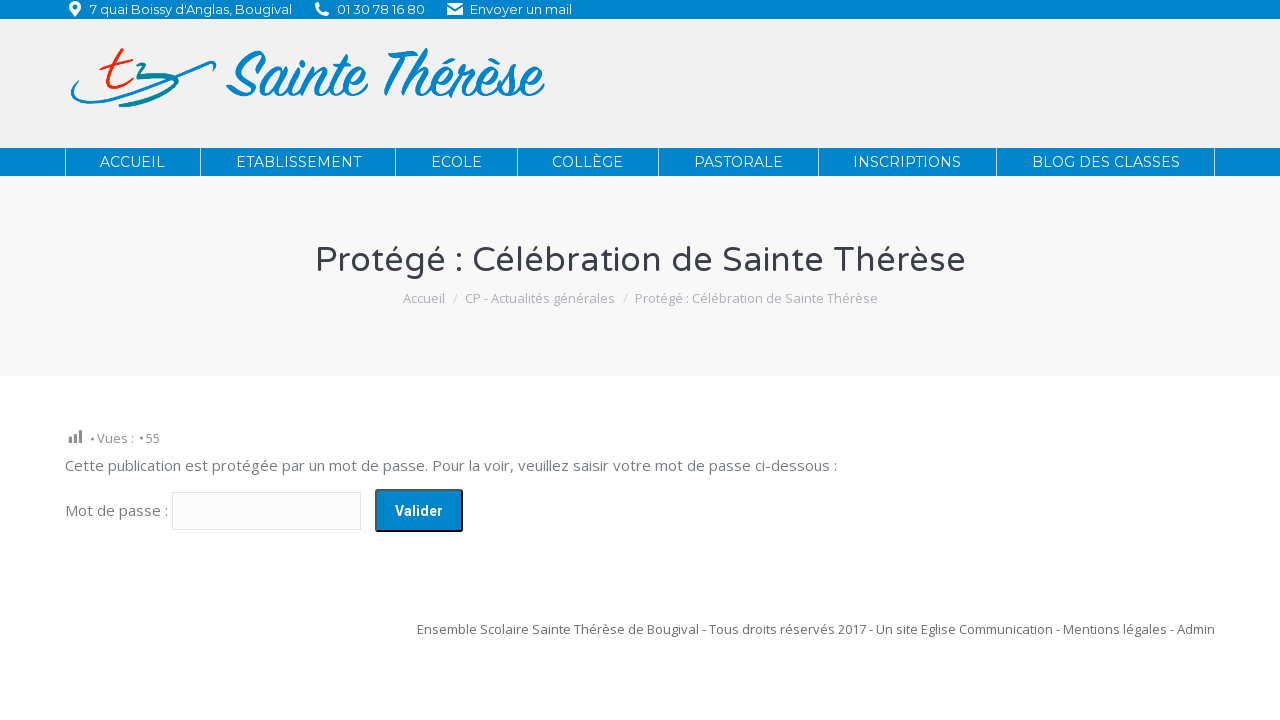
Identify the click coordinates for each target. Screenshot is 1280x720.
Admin (1196, 629)
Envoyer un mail (521, 9)
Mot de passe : (213, 510)
